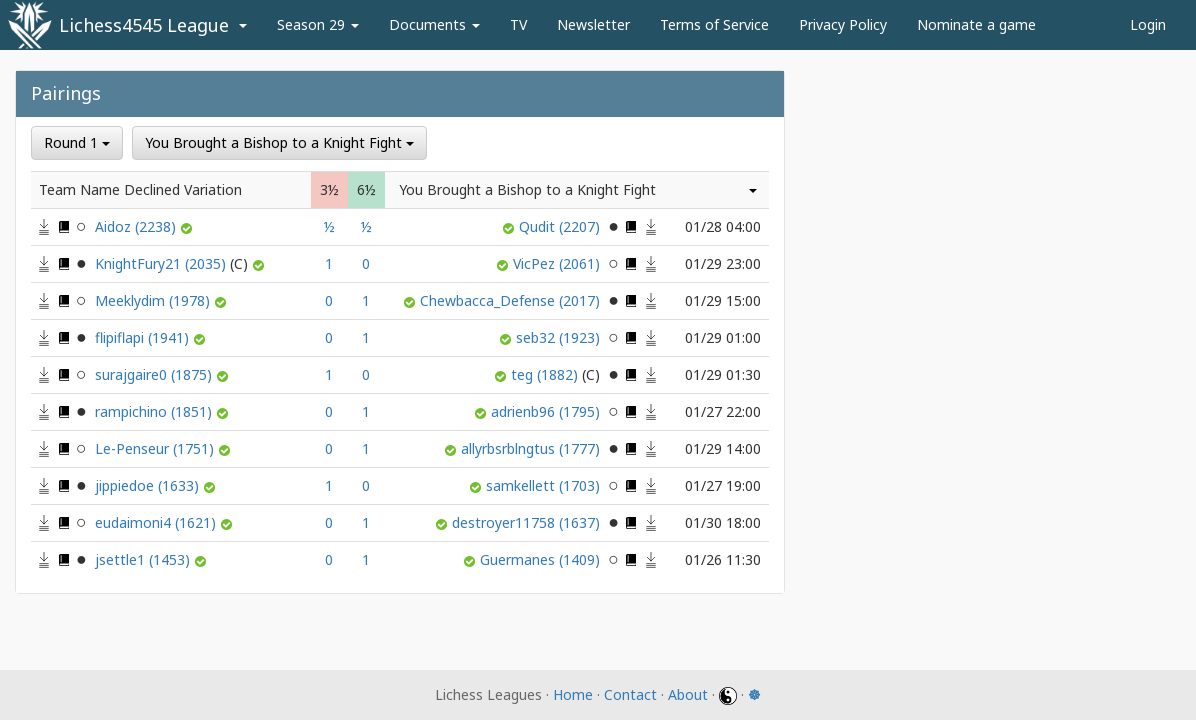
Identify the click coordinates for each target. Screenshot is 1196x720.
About (688, 694)
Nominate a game (976, 24)
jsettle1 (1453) (144, 559)
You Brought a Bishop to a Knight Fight (279, 142)
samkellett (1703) (545, 485)
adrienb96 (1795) (547, 411)
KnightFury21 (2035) (173, 263)
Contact (630, 694)
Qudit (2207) (561, 226)
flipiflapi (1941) (144, 337)
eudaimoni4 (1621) (157, 522)
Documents (434, 24)
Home (573, 694)
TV (518, 24)
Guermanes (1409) (542, 559)
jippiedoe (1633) (149, 485)
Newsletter (593, 24)
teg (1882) (557, 374)
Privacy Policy (843, 24)
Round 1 (77, 142)
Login (1148, 24)
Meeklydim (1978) (154, 300)
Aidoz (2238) (137, 226)
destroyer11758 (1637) (528, 522)
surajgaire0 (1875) (155, 374)
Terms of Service (714, 24)
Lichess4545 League (144, 25)
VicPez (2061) (558, 263)
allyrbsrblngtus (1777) (532, 448)
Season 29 (318, 24)
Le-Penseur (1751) (156, 448)
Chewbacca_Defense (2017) (512, 300)
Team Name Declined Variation (140, 189)
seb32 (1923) (560, 337)
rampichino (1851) (155, 411)
